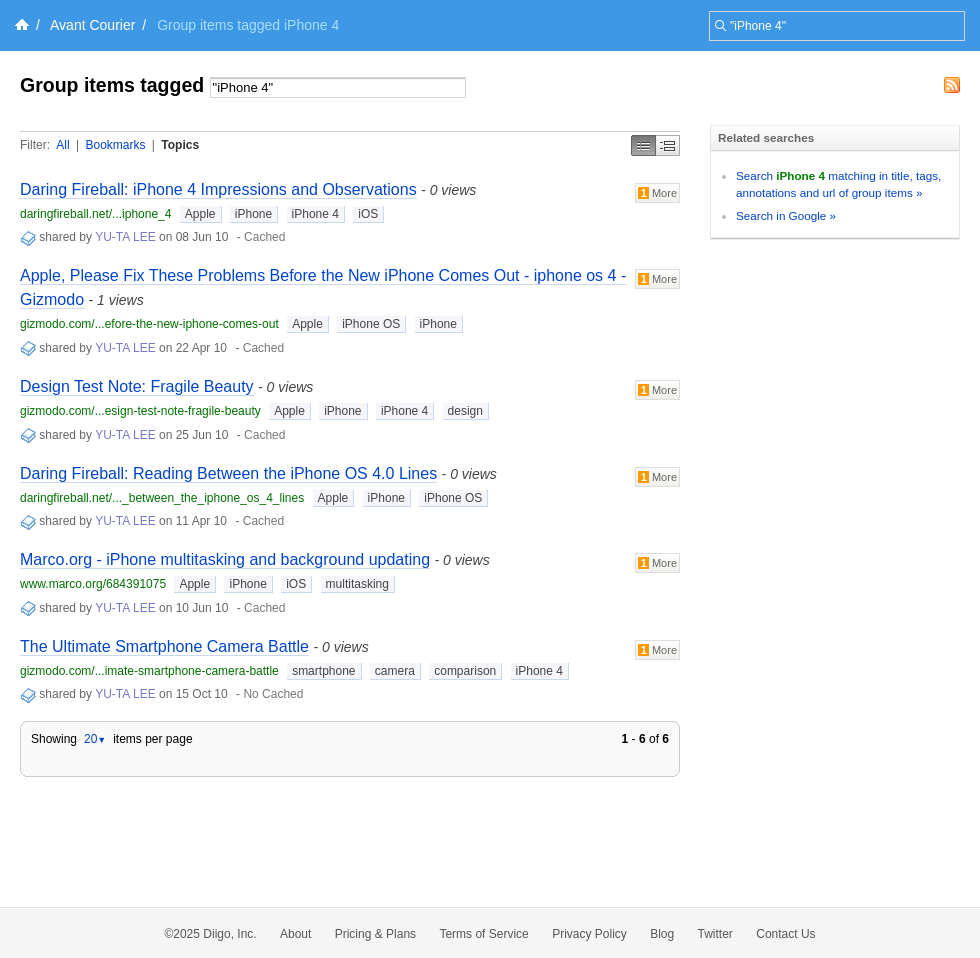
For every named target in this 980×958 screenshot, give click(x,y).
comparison (465, 671)
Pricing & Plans (375, 934)
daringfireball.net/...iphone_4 (95, 214)
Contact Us (785, 934)
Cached (264, 237)
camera (395, 671)
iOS (368, 214)
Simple (643, 145)
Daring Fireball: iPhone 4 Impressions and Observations (218, 189)
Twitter (715, 934)
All (62, 145)
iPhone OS (371, 324)
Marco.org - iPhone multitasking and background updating (225, 559)
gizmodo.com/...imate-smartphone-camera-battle (149, 671)
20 (95, 739)
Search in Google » (786, 215)
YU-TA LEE (125, 237)
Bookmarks (115, 145)
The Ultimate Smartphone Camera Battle (164, 646)
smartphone (323, 671)
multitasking (357, 584)
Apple (200, 214)
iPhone (253, 214)
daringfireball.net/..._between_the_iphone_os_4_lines (162, 498)
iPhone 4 (315, 214)
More (657, 193)
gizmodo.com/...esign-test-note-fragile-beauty (140, 411)
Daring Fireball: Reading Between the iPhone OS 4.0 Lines (228, 473)
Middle (668, 145)
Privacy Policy (589, 934)
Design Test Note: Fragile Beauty (137, 386)
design (465, 411)
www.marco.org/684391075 (93, 584)
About (295, 934)
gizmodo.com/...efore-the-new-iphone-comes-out (149, 324)
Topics (180, 145)
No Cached (273, 694)
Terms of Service (483, 934)
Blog (662, 934)
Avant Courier (92, 25)
